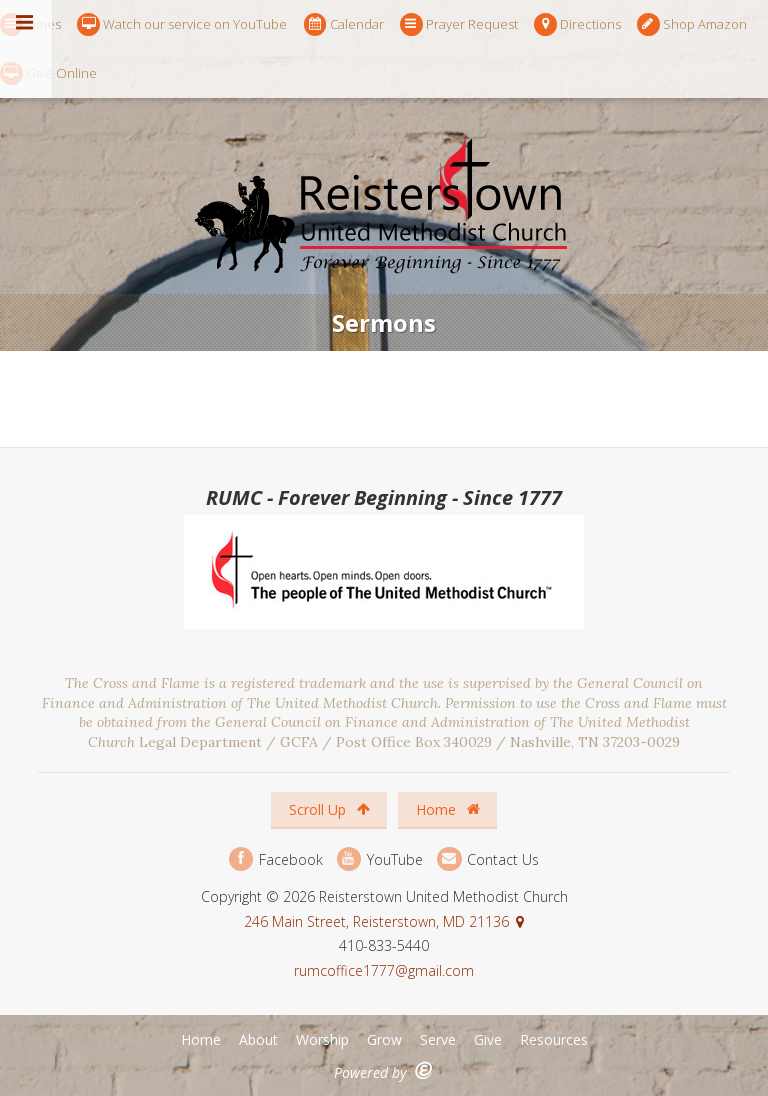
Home (448, 809)
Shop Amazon (692, 24)
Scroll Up (329, 809)
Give (488, 1039)
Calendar (344, 24)
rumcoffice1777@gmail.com (384, 970)
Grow (384, 1039)
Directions (577, 24)
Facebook (276, 859)
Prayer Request (459, 24)
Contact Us (488, 859)
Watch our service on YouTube (182, 24)
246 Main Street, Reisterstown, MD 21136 (376, 921)
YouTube (380, 859)
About (258, 1039)
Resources (554, 1039)
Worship (322, 1039)
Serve (438, 1039)
